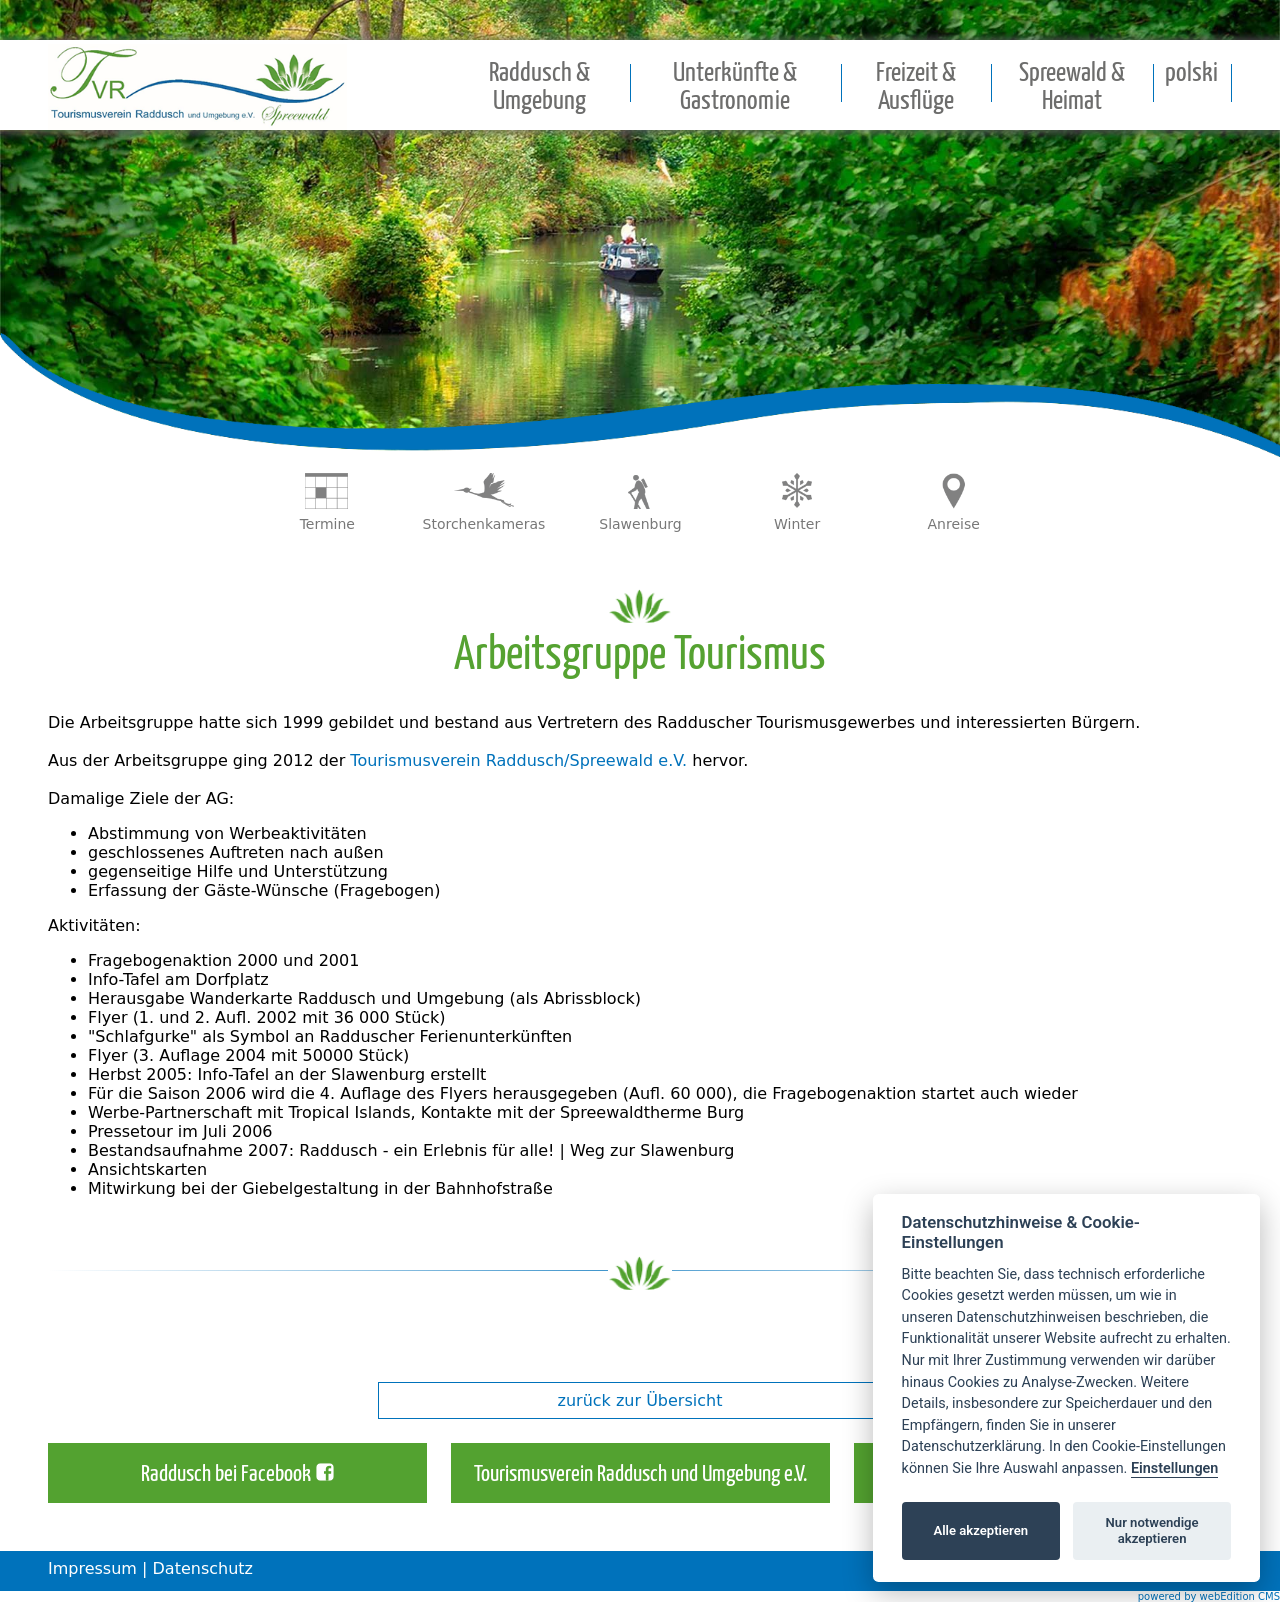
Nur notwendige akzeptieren (1152, 1530)
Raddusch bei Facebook (226, 1475)
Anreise (954, 524)
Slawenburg (640, 524)
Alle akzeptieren (980, 1530)
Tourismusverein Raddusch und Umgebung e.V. (640, 1475)
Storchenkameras (484, 524)
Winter (797, 524)
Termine (327, 524)
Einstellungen (1174, 1468)
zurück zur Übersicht (640, 1400)
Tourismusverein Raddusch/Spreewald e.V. (518, 760)
